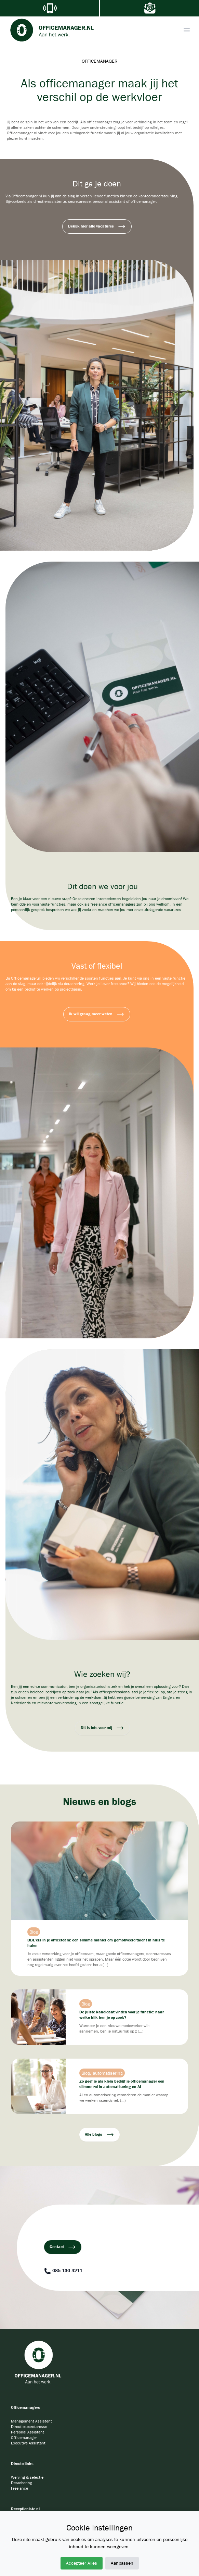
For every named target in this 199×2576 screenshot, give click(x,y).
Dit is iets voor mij (102, 1728)
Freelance (19, 2488)
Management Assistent (31, 2421)
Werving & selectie (27, 2477)
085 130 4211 (63, 2271)
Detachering (21, 2482)
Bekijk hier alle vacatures (97, 226)
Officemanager (24, 2437)
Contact (63, 2247)
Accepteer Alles (81, 2563)
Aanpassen (122, 2563)
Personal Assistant (27, 2431)
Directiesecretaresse (29, 2426)
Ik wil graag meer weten (96, 1014)
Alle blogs (99, 2135)
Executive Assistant (28, 2442)
